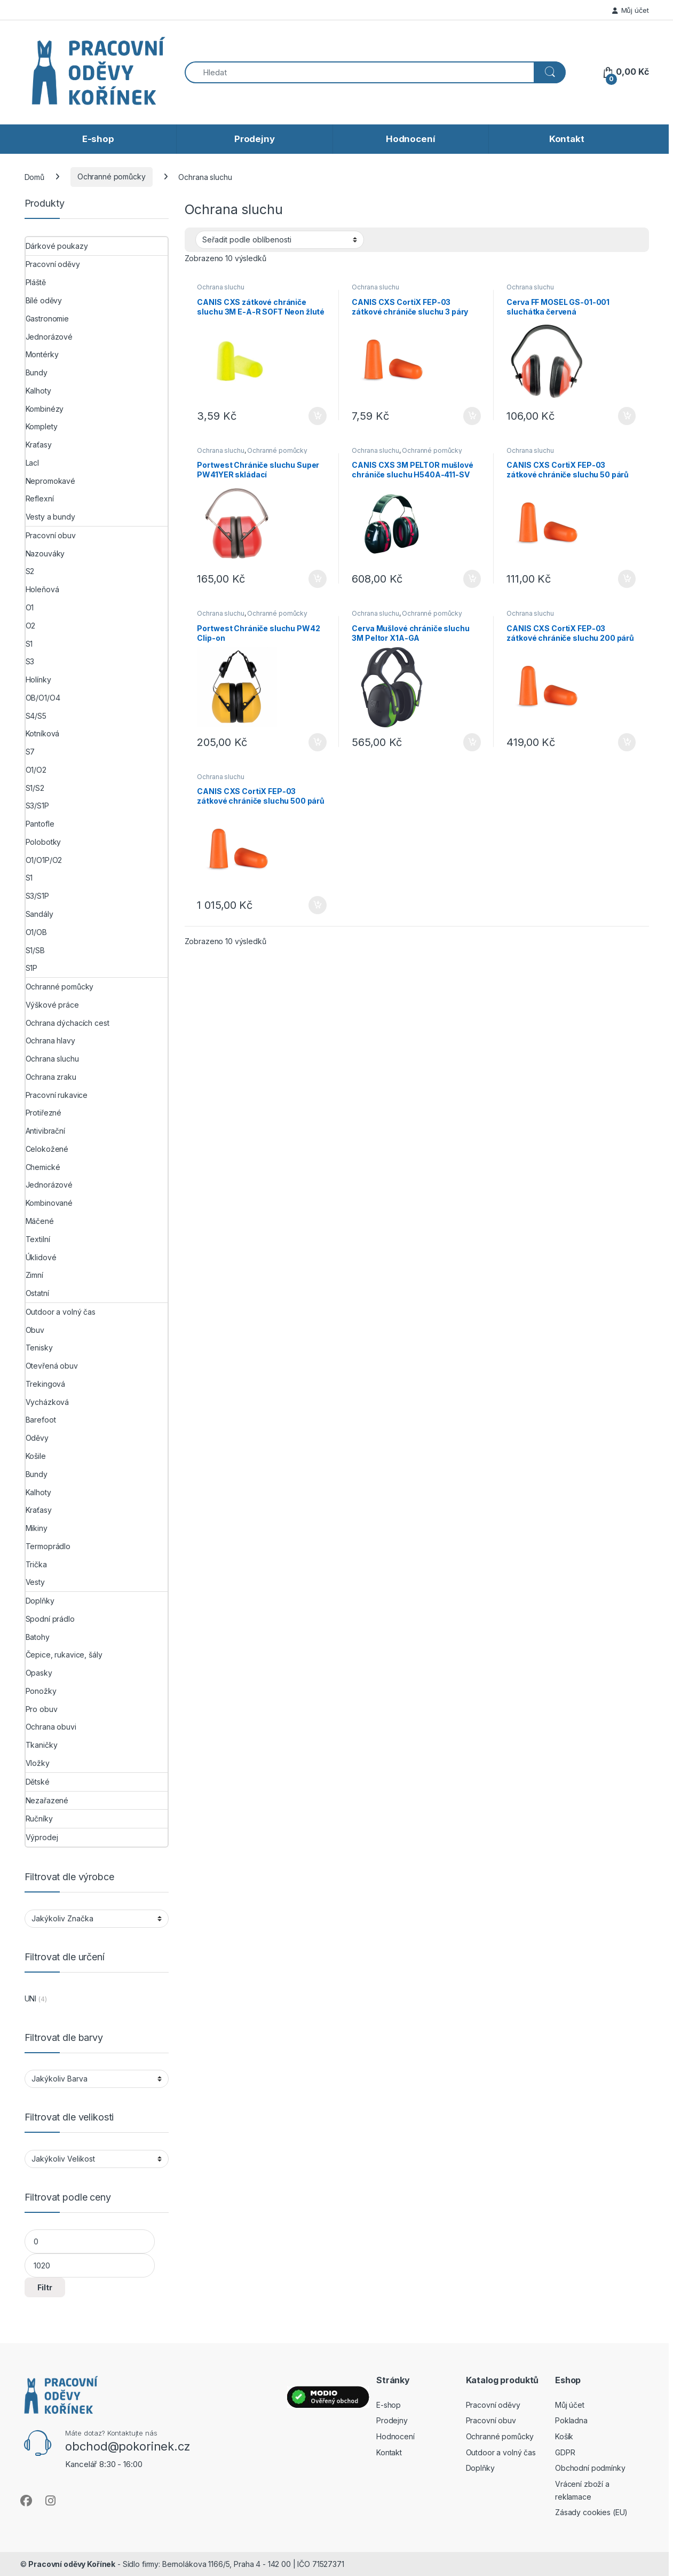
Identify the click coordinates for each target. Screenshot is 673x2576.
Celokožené (47, 1148)
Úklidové (41, 1257)
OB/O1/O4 (43, 697)
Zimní (34, 1274)
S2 (30, 571)
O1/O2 (36, 769)
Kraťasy (39, 444)
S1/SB (35, 950)
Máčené (40, 1221)
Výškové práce (52, 1004)
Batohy (38, 1637)
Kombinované (49, 1202)
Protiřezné (44, 1112)
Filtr (44, 2287)
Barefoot (41, 1419)
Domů (34, 176)
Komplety (42, 426)
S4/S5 (36, 715)
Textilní (38, 1239)
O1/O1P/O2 (44, 860)
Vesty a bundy (50, 516)
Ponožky (41, 1690)
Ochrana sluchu (220, 287)
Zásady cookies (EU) (591, 2512)
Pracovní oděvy (53, 264)
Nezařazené (47, 1800)
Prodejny (254, 138)
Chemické (43, 1167)
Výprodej (42, 1837)
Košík (564, 2436)
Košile (36, 1455)
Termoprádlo (48, 1546)
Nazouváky (45, 553)
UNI (31, 1998)
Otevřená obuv (52, 1365)
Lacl (32, 462)
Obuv (35, 1329)
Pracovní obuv (51, 535)
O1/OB (36, 932)
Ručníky (39, 1818)
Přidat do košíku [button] (317, 416)
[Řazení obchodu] (279, 240)
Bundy (36, 372)
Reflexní (40, 498)
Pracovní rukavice (57, 1094)
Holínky (38, 679)
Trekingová (46, 1383)
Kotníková (43, 733)
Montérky (42, 354)
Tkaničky (42, 1744)
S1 (29, 643)
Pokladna (571, 2420)
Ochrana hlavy (50, 1040)
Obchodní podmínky (590, 2467)
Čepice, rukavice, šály (64, 1654)
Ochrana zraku (51, 1076)
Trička (36, 1564)
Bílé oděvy (44, 300)
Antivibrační (45, 1130)
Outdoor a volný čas (61, 1311)
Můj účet (630, 10)
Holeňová (42, 589)
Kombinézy (45, 408)
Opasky (39, 1672)
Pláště (36, 282)
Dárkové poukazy (57, 245)
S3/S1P (37, 805)
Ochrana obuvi (51, 1726)
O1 (30, 607)
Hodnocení (411, 138)
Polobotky (43, 841)
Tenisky (39, 1347)
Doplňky (40, 1600)
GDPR (565, 2452)
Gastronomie (47, 318)
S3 (30, 661)
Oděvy (37, 1437)
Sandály (39, 913)
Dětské (38, 1781)
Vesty (35, 1582)
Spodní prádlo (50, 1618)
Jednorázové (49, 336)
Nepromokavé (50, 480)
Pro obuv (42, 1709)
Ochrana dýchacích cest (67, 1022)
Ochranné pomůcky (111, 176)
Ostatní (37, 1293)
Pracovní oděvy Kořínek (71, 2564)
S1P (32, 967)
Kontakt (566, 138)
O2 (31, 625)
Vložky (38, 1763)
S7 (30, 751)
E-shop (98, 138)
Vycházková (47, 1402)
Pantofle (40, 823)
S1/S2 (35, 787)
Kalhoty (38, 390)
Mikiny (36, 1528)
